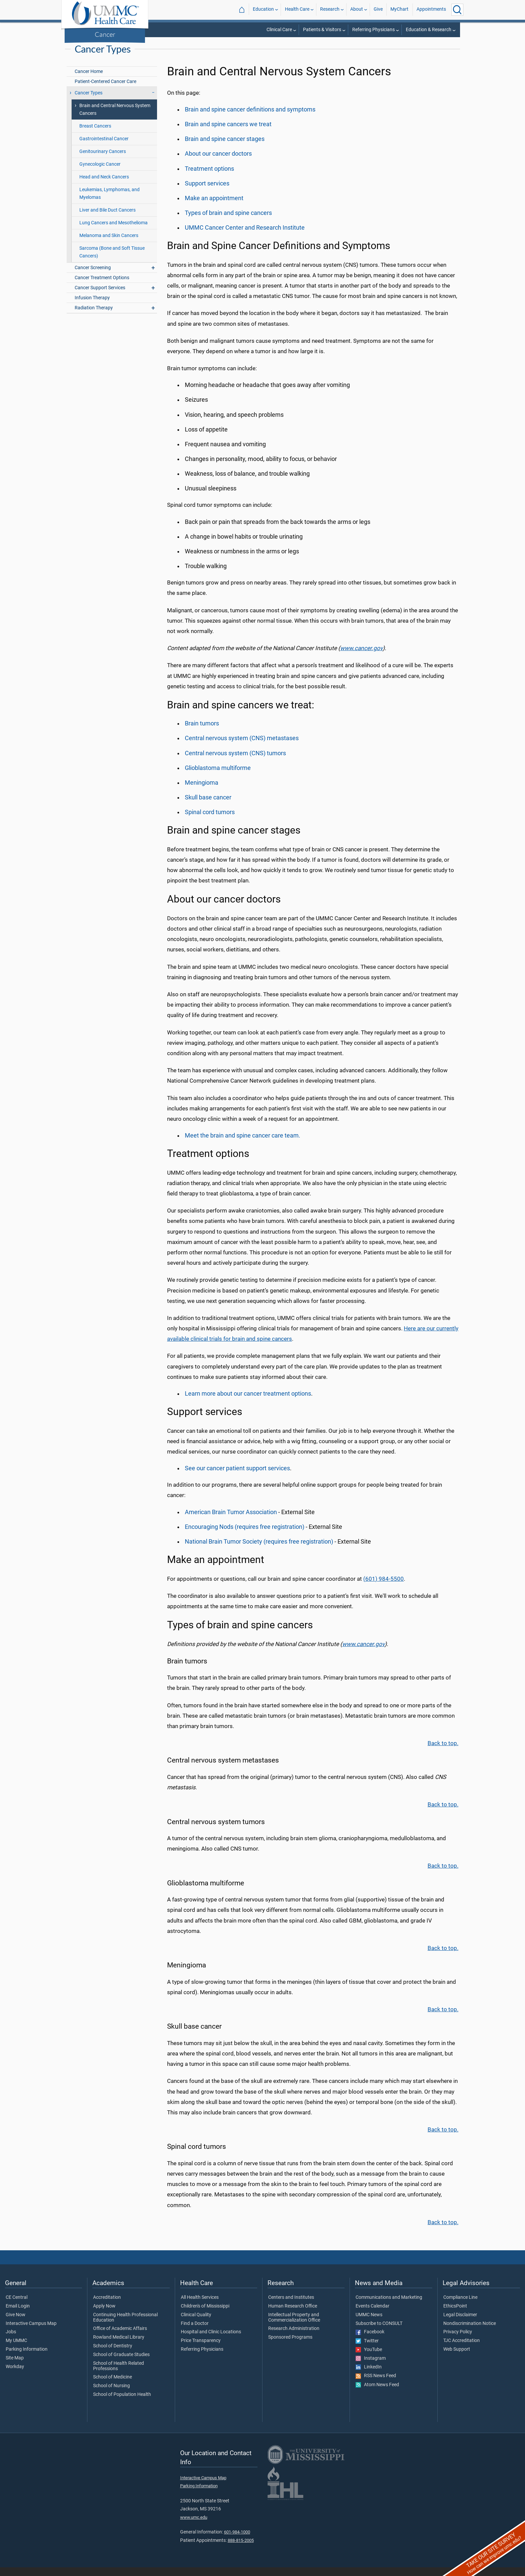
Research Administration (293, 2337)
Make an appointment (214, 207)
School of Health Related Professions (118, 2374)
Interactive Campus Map (31, 2332)
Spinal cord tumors (210, 820)
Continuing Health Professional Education (125, 2326)
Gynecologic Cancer (100, 173)
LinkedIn (369, 2375)
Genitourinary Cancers (102, 160)
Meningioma (201, 791)
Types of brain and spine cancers (228, 221)
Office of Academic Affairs (120, 2337)
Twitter (367, 2349)
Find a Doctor (195, 2332)
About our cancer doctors (218, 162)
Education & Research (428, 29)
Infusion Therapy (92, 306)
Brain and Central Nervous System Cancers (114, 118)
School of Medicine (112, 2386)
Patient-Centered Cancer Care (105, 90)
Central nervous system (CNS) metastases (242, 747)
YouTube (369, 2358)
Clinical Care (279, 29)
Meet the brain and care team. (242, 1144)
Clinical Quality (196, 2323)
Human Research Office (292, 2315)
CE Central (16, 2306)
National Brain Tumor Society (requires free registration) (259, 1550)
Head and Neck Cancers (104, 185)
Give (378, 9)
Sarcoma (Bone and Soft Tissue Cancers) (112, 260)
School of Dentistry (112, 2354)
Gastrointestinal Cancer (104, 147)
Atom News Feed (377, 2393)
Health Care (297, 9)
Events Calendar (372, 2315)
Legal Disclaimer (460, 2323)
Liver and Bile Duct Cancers (107, 219)
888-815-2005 (241, 2549)
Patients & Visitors (322, 29)
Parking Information (27, 2358)
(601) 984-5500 (383, 1587)
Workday (15, 2375)
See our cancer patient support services (237, 1477)
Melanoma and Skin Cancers (108, 244)
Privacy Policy (457, 2340)
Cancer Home (89, 80)
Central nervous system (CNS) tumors (235, 762)
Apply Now (104, 2315)
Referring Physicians (373, 29)
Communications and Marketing (389, 2306)
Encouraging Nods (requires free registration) (244, 1535)
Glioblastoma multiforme (218, 776)
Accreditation (107, 2306)
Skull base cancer (208, 806)
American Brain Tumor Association (231, 1520)
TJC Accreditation (461, 2349)
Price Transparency (201, 2349)
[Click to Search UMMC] (457, 10)
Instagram (371, 2367)
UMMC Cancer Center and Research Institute (245, 236)
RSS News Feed (376, 2384)
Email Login (18, 2315)
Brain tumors (202, 732)
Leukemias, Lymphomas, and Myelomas (109, 202)
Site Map (15, 2366)
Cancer (105, 34)
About (356, 9)
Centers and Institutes (291, 2306)
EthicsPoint (455, 2315)
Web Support (456, 2358)
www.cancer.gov (361, 656)
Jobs (11, 2340)
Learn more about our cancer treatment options (248, 1402)
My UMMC (16, 2349)
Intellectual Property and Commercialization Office (294, 2326)
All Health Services (200, 2306)
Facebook (370, 2340)
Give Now (15, 2323)
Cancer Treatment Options (102, 286)
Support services (207, 192)
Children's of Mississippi (205, 2315)
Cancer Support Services (100, 296)
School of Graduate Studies (121, 2363)
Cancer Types (446, 43)
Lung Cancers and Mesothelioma (113, 231)
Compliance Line (460, 2306)
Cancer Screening (93, 276)
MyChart (399, 9)
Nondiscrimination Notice (469, 2332)
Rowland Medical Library (118, 2346)
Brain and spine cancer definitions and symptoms (250, 118)
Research (330, 9)
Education (263, 9)
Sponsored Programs (290, 2346)
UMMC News (369, 2323)
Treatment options (209, 177)
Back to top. (443, 1751)
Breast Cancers (95, 135)
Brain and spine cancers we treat (228, 133)
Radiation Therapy (94, 316)
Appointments (431, 9)
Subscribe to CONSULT (379, 2332)
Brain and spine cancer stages (225, 147)
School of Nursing (111, 2394)
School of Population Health (122, 2403)
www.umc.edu (193, 2525)
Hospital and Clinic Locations (211, 2340)
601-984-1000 (237, 2540)
